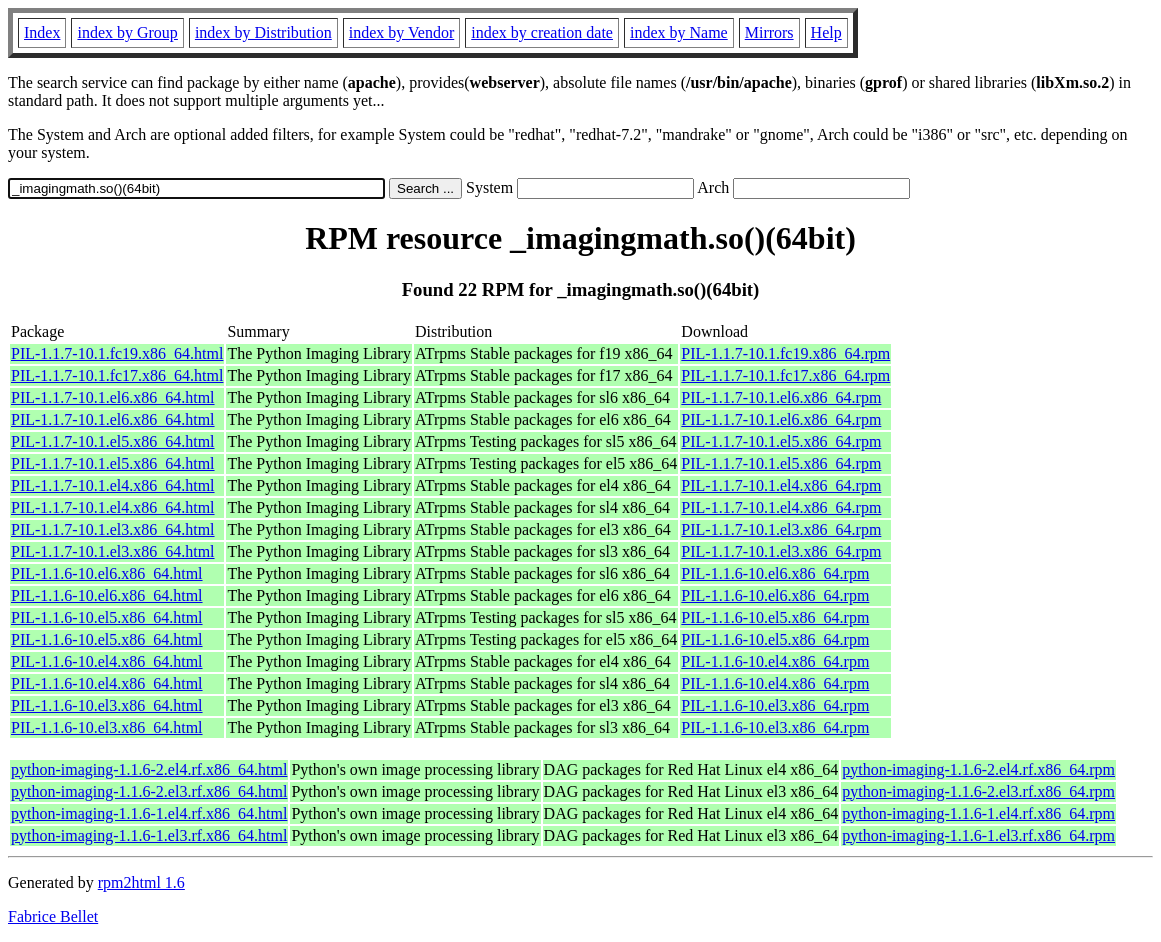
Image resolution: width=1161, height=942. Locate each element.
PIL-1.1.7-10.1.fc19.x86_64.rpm (785, 353)
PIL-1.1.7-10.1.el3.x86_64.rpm (781, 529)
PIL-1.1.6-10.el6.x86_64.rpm (775, 573)
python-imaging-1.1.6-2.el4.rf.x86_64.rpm (978, 769)
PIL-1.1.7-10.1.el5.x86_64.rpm (781, 441)
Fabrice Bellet (53, 916)
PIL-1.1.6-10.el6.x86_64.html (107, 573)
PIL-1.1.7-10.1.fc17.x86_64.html (117, 375)
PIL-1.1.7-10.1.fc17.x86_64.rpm (785, 375)
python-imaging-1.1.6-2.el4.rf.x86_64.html (149, 769)
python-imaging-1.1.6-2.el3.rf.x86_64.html (149, 791)
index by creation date (542, 32)
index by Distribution (263, 32)
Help (826, 32)
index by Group (127, 32)
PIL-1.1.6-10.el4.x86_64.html (107, 661)
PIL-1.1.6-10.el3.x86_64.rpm (775, 705)
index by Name (679, 32)
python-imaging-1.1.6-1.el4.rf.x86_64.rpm (978, 813)
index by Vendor (401, 32)
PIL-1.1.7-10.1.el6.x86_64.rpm (781, 397)
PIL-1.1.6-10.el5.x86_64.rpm (775, 617)
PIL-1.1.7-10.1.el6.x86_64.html (113, 397)
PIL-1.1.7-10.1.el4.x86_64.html (113, 485)
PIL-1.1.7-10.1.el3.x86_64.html (113, 529)
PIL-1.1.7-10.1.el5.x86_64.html (113, 441)
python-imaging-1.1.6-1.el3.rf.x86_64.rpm (978, 835)
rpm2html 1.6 (141, 882)
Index (42, 32)
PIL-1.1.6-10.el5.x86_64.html (107, 617)
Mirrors (769, 32)
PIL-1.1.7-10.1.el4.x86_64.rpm (781, 485)
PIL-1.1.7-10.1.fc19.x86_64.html (117, 353)
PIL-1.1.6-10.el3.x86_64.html (107, 705)
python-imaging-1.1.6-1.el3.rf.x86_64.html (149, 835)
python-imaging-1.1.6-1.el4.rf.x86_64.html (149, 813)
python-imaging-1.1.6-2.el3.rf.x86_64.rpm (978, 791)
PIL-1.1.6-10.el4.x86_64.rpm (775, 661)
